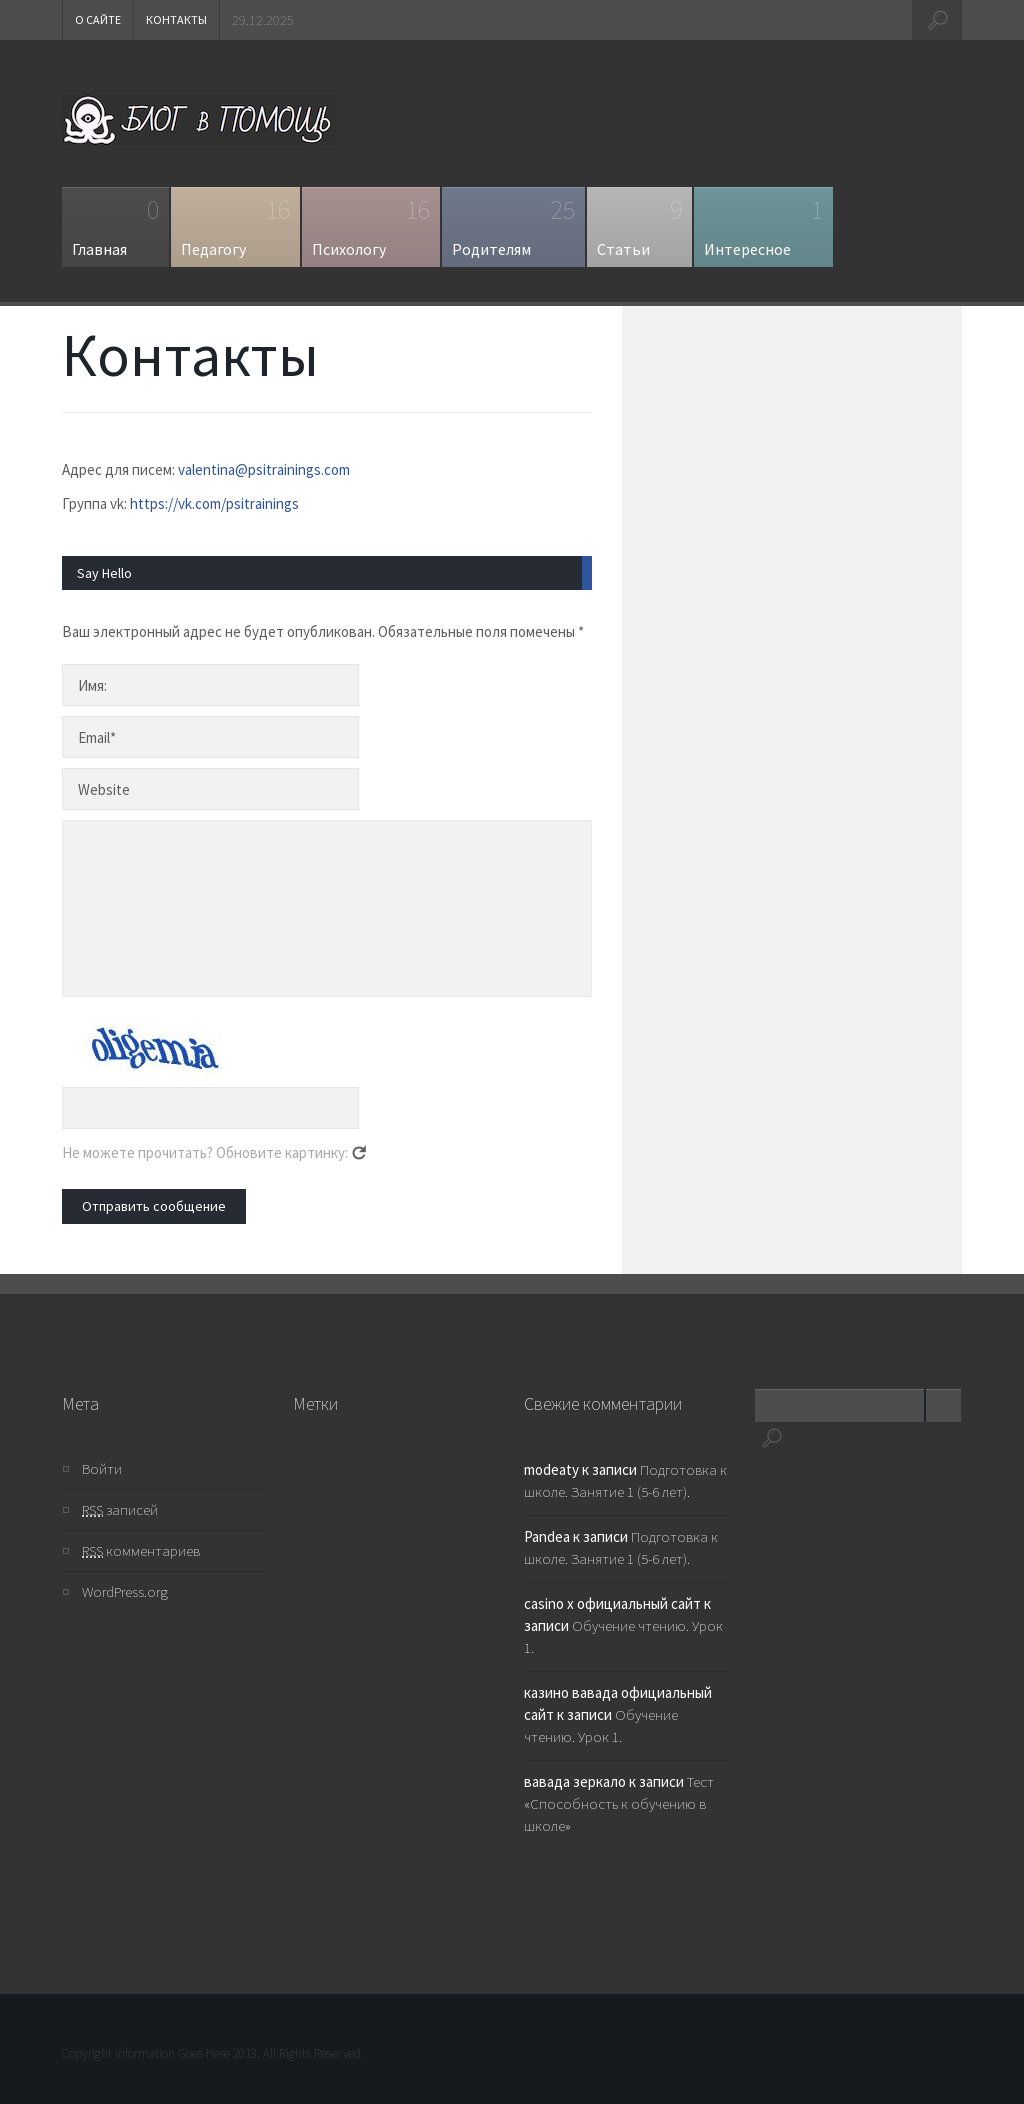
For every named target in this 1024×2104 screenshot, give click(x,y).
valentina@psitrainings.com (264, 469)
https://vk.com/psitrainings (214, 503)
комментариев (141, 1550)
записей (120, 1509)
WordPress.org (125, 1591)
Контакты (176, 19)
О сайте (98, 19)
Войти (102, 1468)
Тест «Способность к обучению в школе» (619, 1803)
